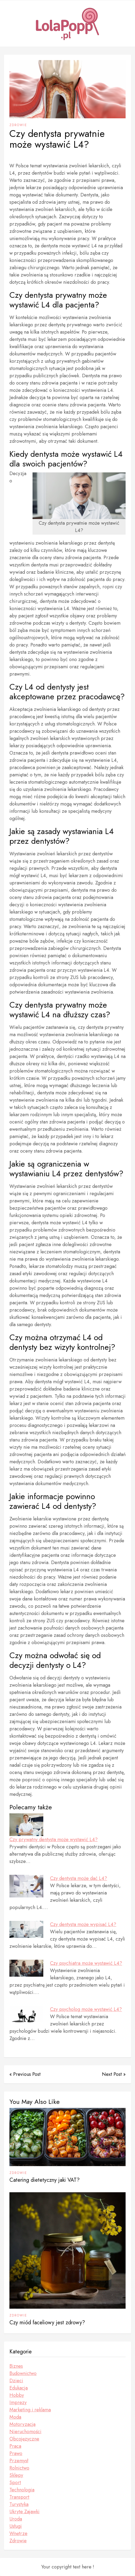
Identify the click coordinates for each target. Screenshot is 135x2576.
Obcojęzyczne (24, 2438)
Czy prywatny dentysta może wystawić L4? (53, 1839)
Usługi (15, 2526)
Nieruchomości (25, 2431)
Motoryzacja (22, 2424)
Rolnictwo (19, 2467)
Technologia (21, 2489)
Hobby (16, 2395)
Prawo (15, 2453)
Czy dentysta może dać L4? (78, 1878)
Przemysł (18, 2460)
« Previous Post (25, 2074)
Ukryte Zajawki (24, 2511)
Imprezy (18, 2402)
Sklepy (16, 2475)
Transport (19, 2497)
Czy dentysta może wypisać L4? (83, 1924)
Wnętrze (18, 2533)
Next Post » (114, 2074)
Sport (15, 2482)
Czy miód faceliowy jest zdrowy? (47, 2322)
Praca (15, 2446)
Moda (15, 2417)
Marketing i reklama (30, 2409)
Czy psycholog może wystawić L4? (86, 2009)
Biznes (16, 2366)
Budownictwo (23, 2373)
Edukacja (18, 2387)
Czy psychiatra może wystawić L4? (86, 1963)
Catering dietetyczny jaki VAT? (44, 2180)
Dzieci (16, 2380)
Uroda (15, 2518)
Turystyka (19, 2504)
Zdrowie (18, 125)
